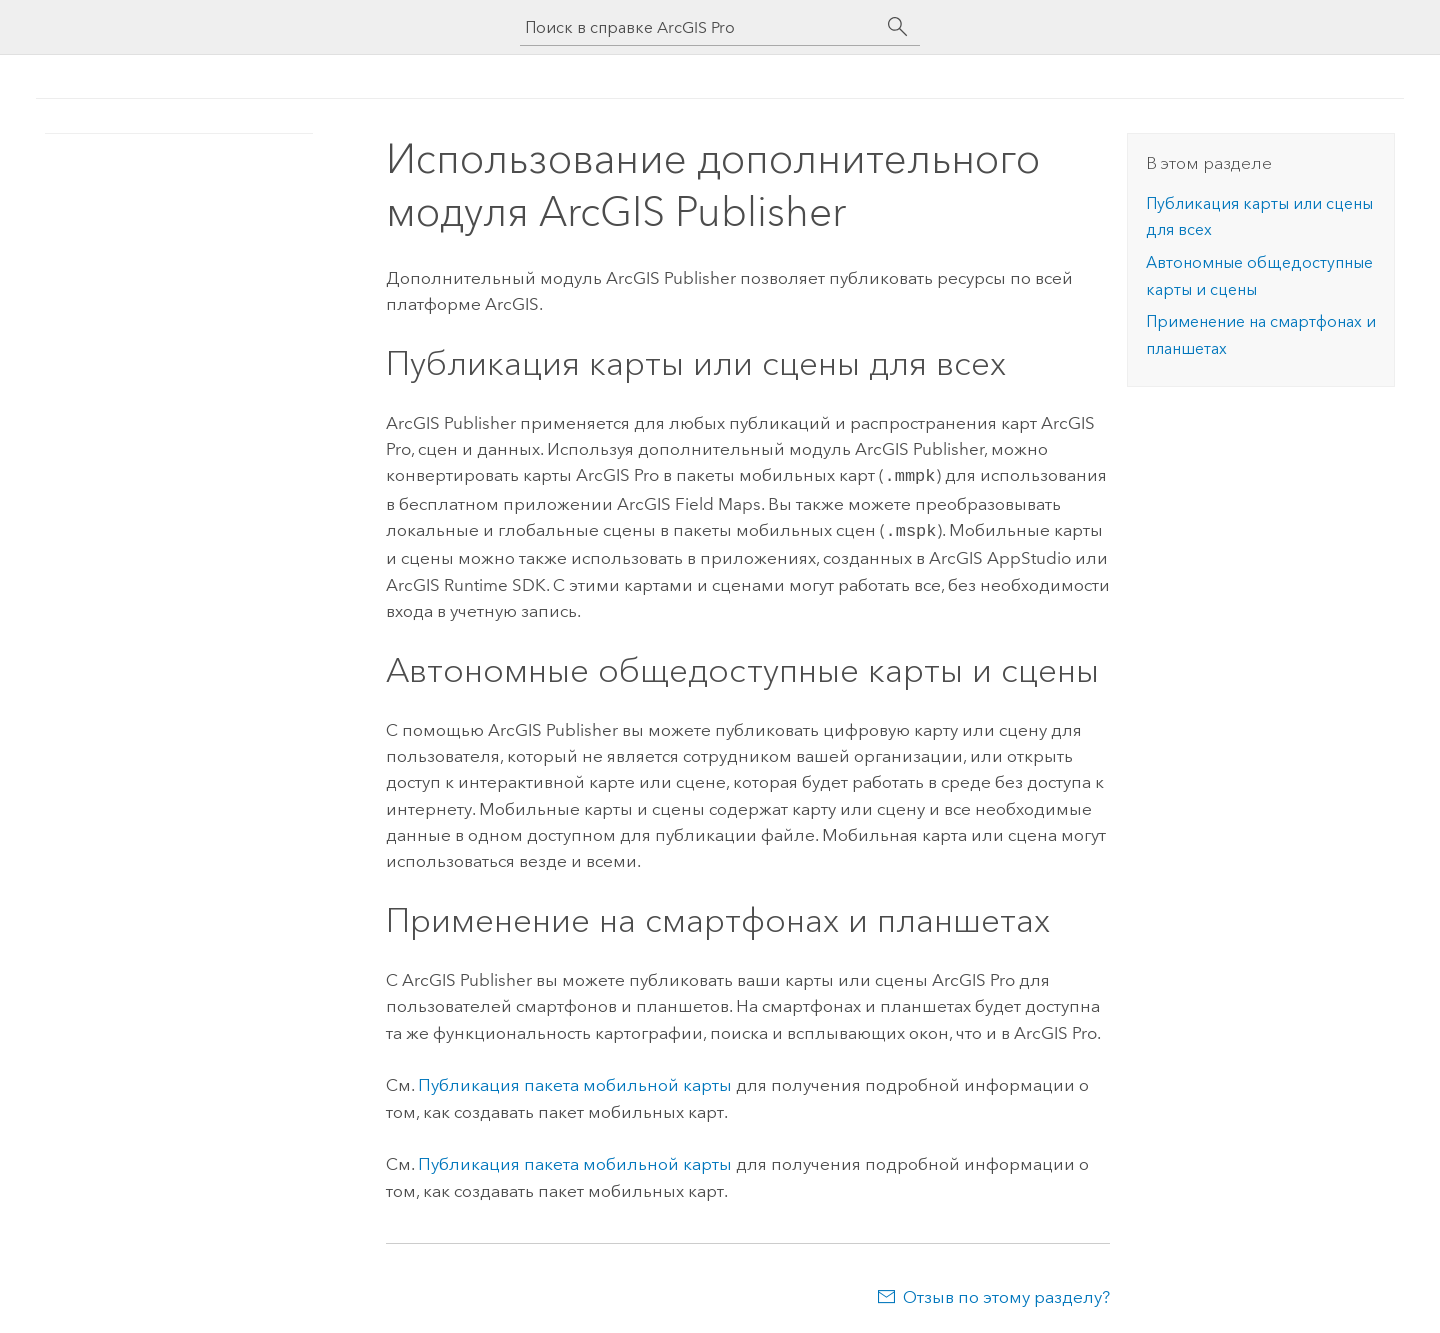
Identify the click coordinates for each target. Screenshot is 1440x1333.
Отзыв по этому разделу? (1006, 1293)
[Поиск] (898, 27)
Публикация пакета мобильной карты (575, 1081)
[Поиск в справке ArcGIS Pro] (700, 27)
